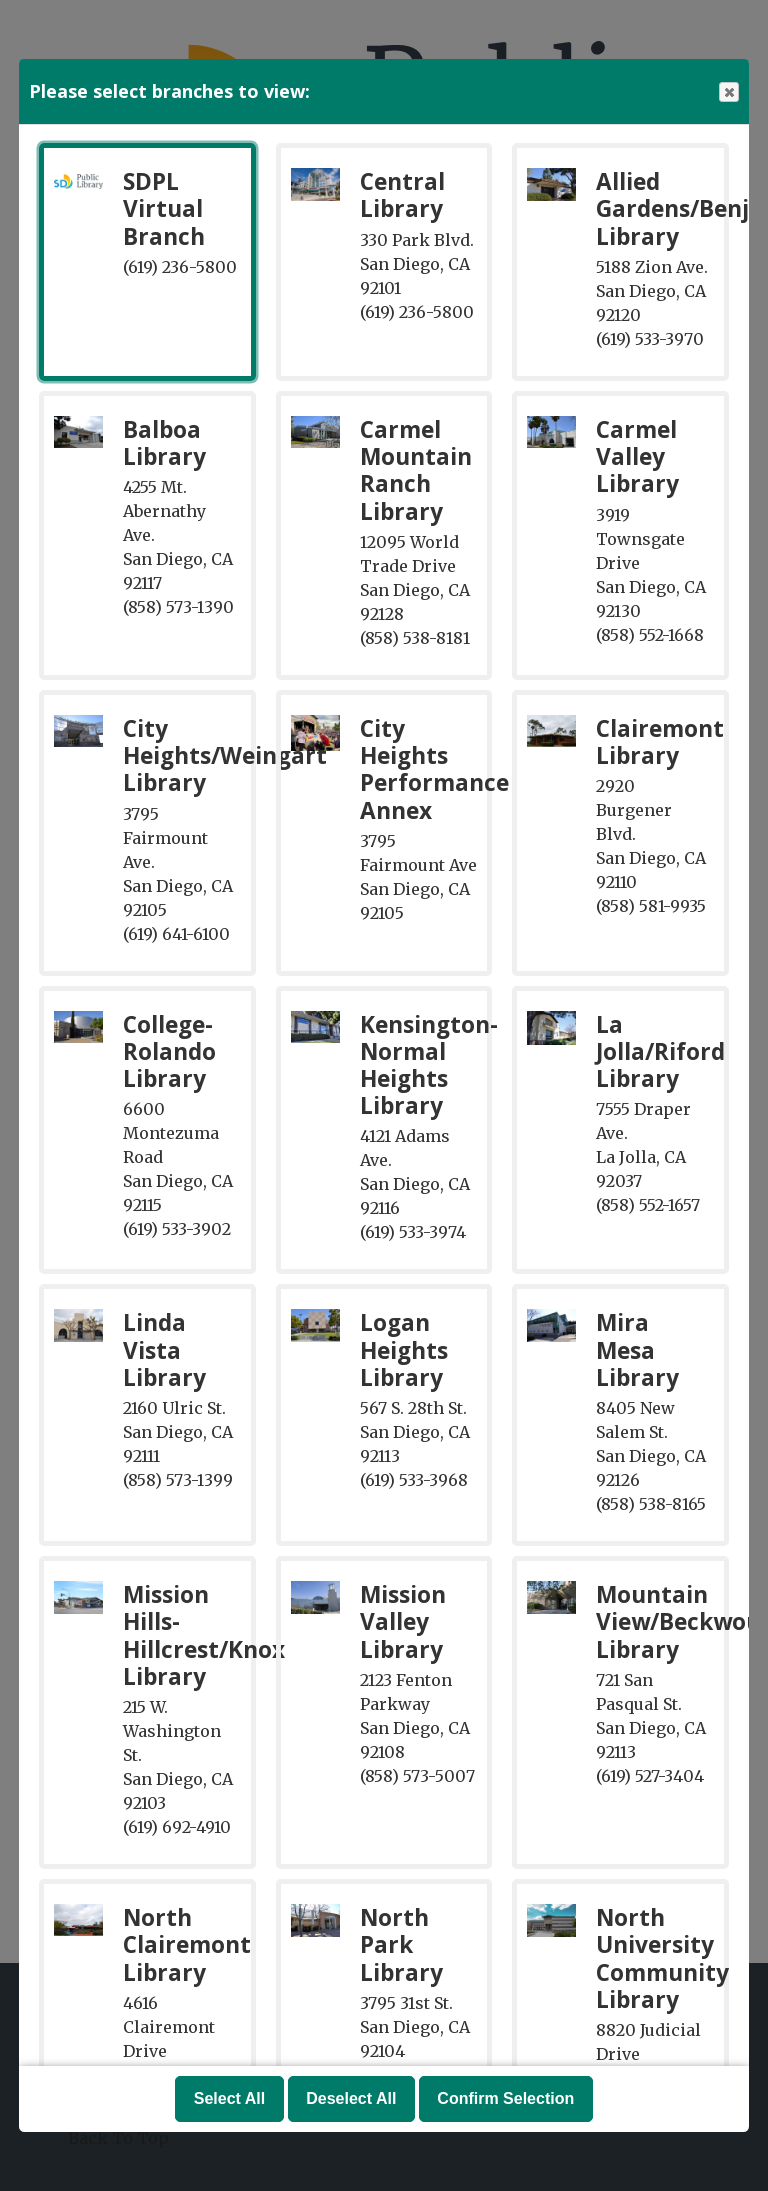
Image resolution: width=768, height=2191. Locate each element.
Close (728, 92)
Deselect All (351, 2098)
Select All (229, 2098)
